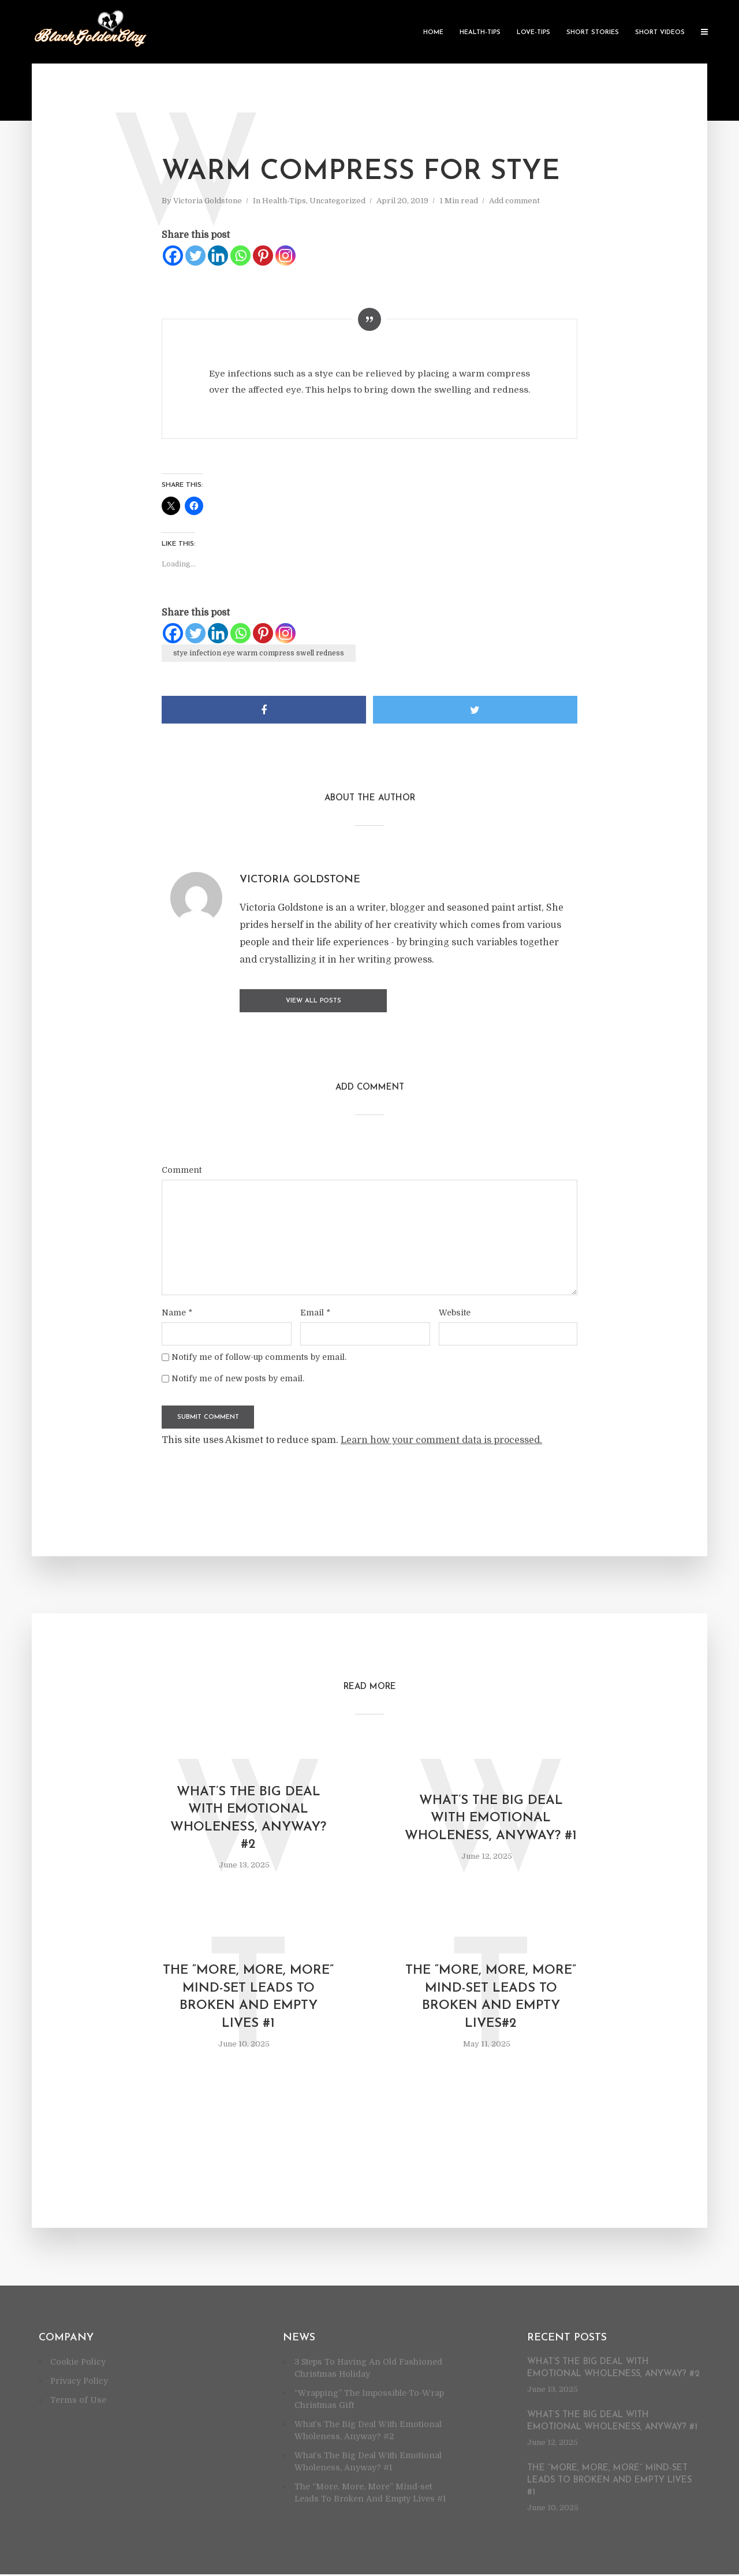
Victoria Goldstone (207, 200)
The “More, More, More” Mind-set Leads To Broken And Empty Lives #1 (248, 1998)
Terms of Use (78, 2401)
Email (315, 1311)
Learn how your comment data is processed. (441, 1439)
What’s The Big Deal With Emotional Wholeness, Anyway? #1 (491, 1818)
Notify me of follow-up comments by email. (258, 1356)
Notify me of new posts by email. (237, 1377)
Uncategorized (337, 200)
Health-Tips (480, 32)
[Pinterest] (263, 255)
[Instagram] (285, 255)
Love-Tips (533, 32)
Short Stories (592, 32)
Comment (181, 1168)
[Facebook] (173, 255)
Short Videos (660, 32)
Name (177, 1311)
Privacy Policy (79, 2382)
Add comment (514, 200)
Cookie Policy (78, 2363)
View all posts (285, 1001)
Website (455, 1311)
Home (433, 32)
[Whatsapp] (240, 255)
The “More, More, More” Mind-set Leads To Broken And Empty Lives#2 (491, 1998)
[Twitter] (195, 255)
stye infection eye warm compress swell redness (258, 653)
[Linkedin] (218, 255)
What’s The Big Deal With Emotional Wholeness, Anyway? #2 (248, 1818)
